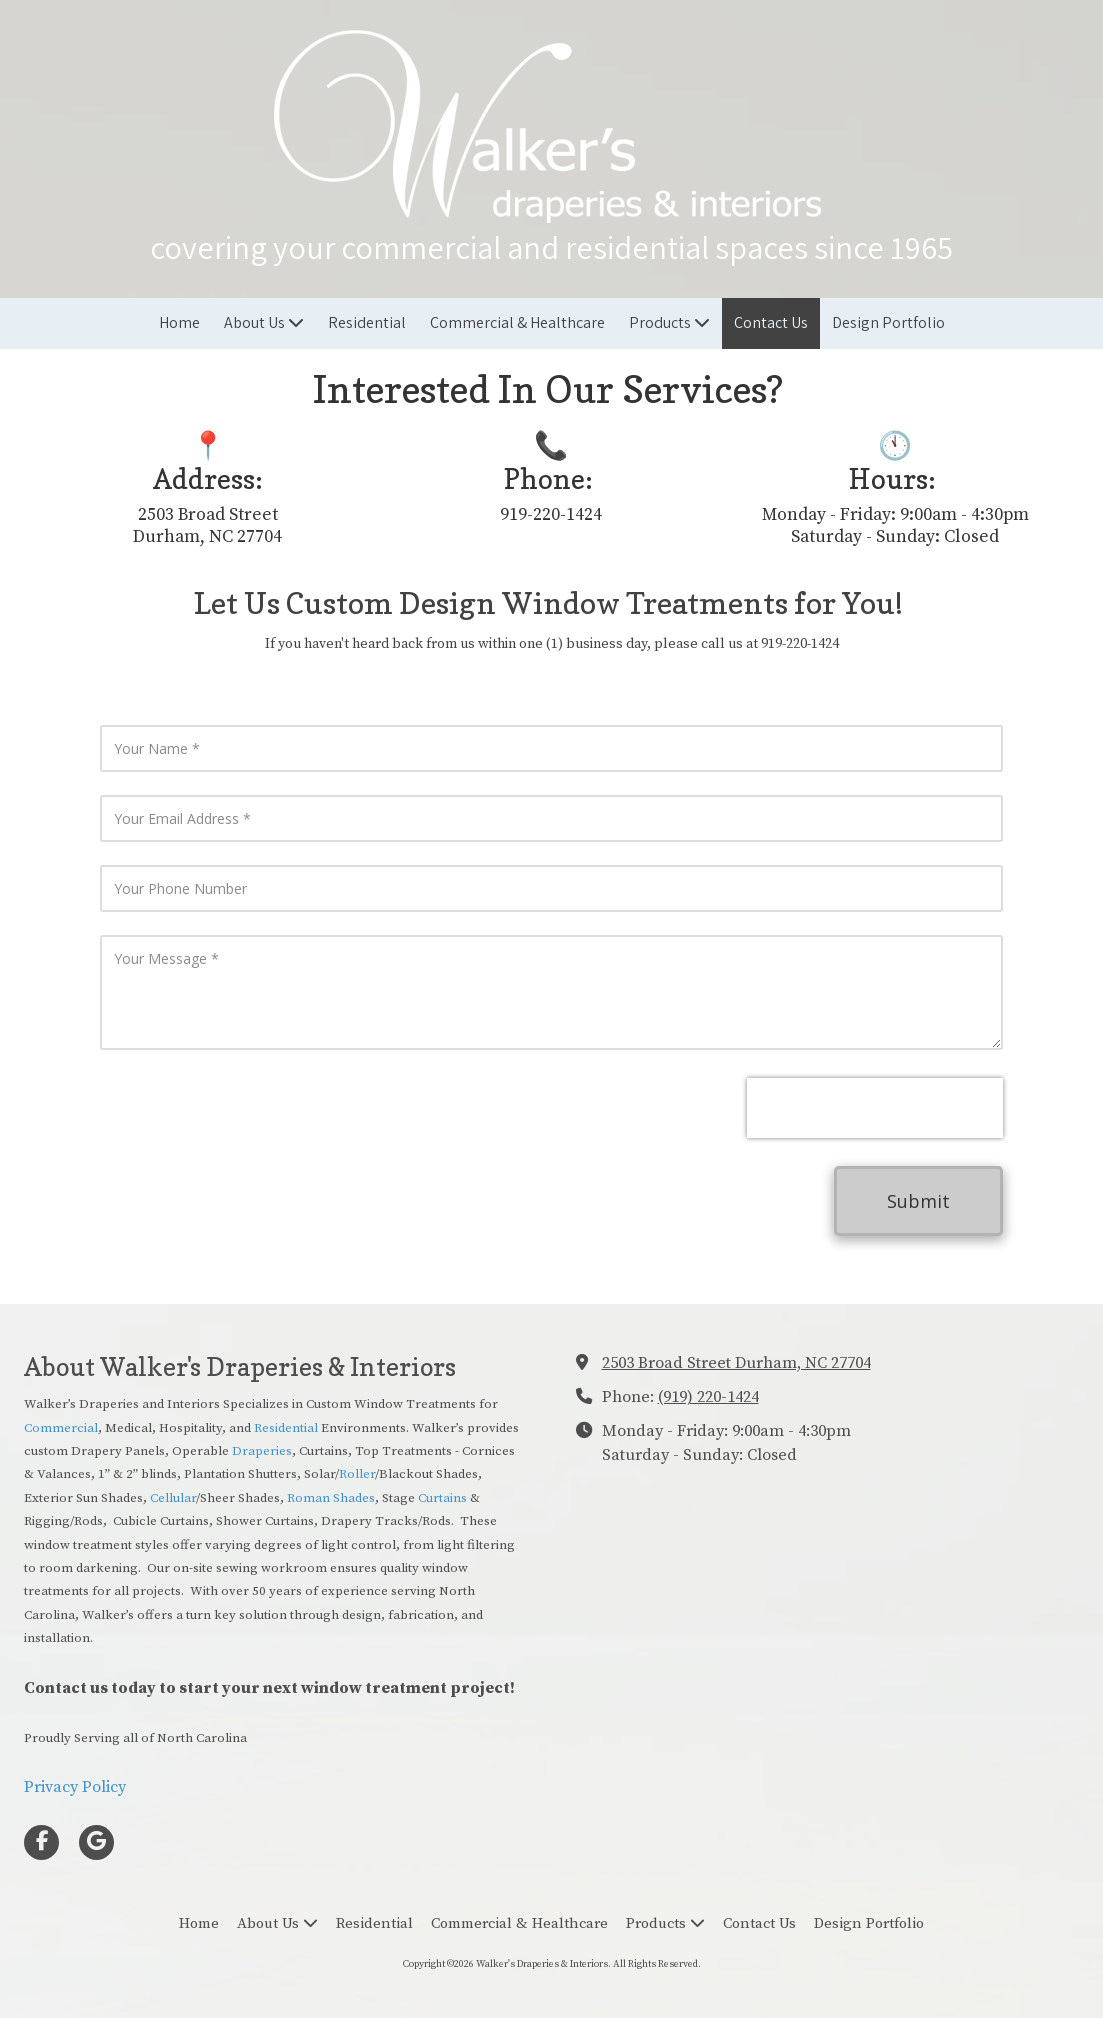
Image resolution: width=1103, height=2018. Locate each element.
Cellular (173, 1498)
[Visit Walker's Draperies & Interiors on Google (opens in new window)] (96, 1842)
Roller (357, 1474)
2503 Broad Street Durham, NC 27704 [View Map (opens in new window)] (736, 1363)
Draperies (262, 1451)
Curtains (444, 1498)
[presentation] (875, 1108)
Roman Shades (331, 1498)
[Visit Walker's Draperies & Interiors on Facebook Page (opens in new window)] (41, 1842)
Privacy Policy (75, 1787)
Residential (287, 1428)
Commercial (61, 1428)
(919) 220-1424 (708, 1397)
